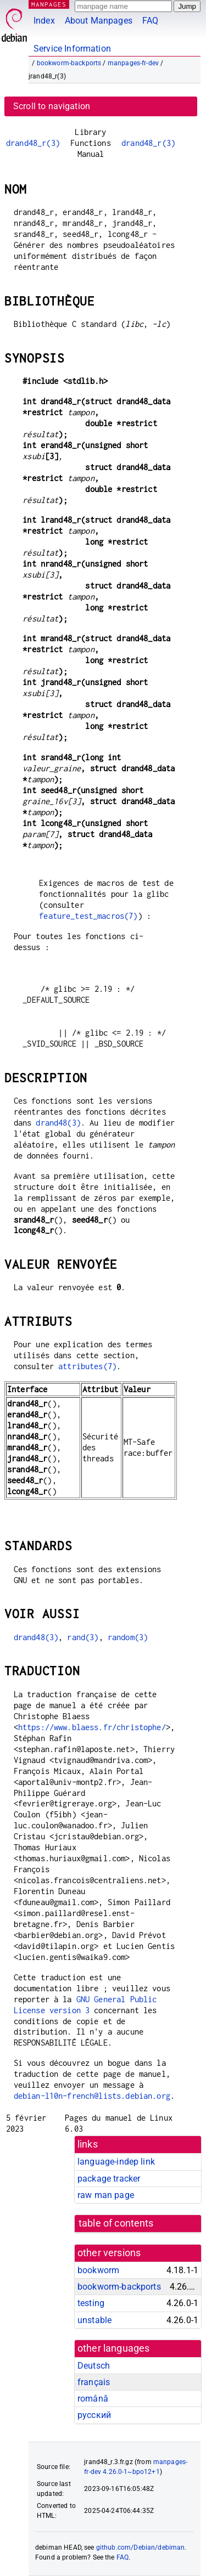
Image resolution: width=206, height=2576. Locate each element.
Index (44, 20)
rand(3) (82, 1637)
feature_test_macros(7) (88, 915)
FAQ (150, 20)
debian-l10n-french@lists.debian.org (92, 2095)
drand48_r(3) (33, 143)
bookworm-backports (69, 63)
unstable (94, 2320)
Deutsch (93, 2365)
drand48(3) (58, 1122)
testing (90, 2303)
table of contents (116, 2223)
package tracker (108, 2178)
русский (94, 2415)
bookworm (98, 2270)
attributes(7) (87, 1366)
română (92, 2398)
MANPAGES (48, 4)
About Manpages (98, 20)
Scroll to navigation (51, 106)
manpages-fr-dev (133, 63)
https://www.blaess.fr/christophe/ (92, 1727)
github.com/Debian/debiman (140, 2547)
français (93, 2382)
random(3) (128, 1637)
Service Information (72, 48)
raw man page (105, 2195)
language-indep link (116, 2161)
